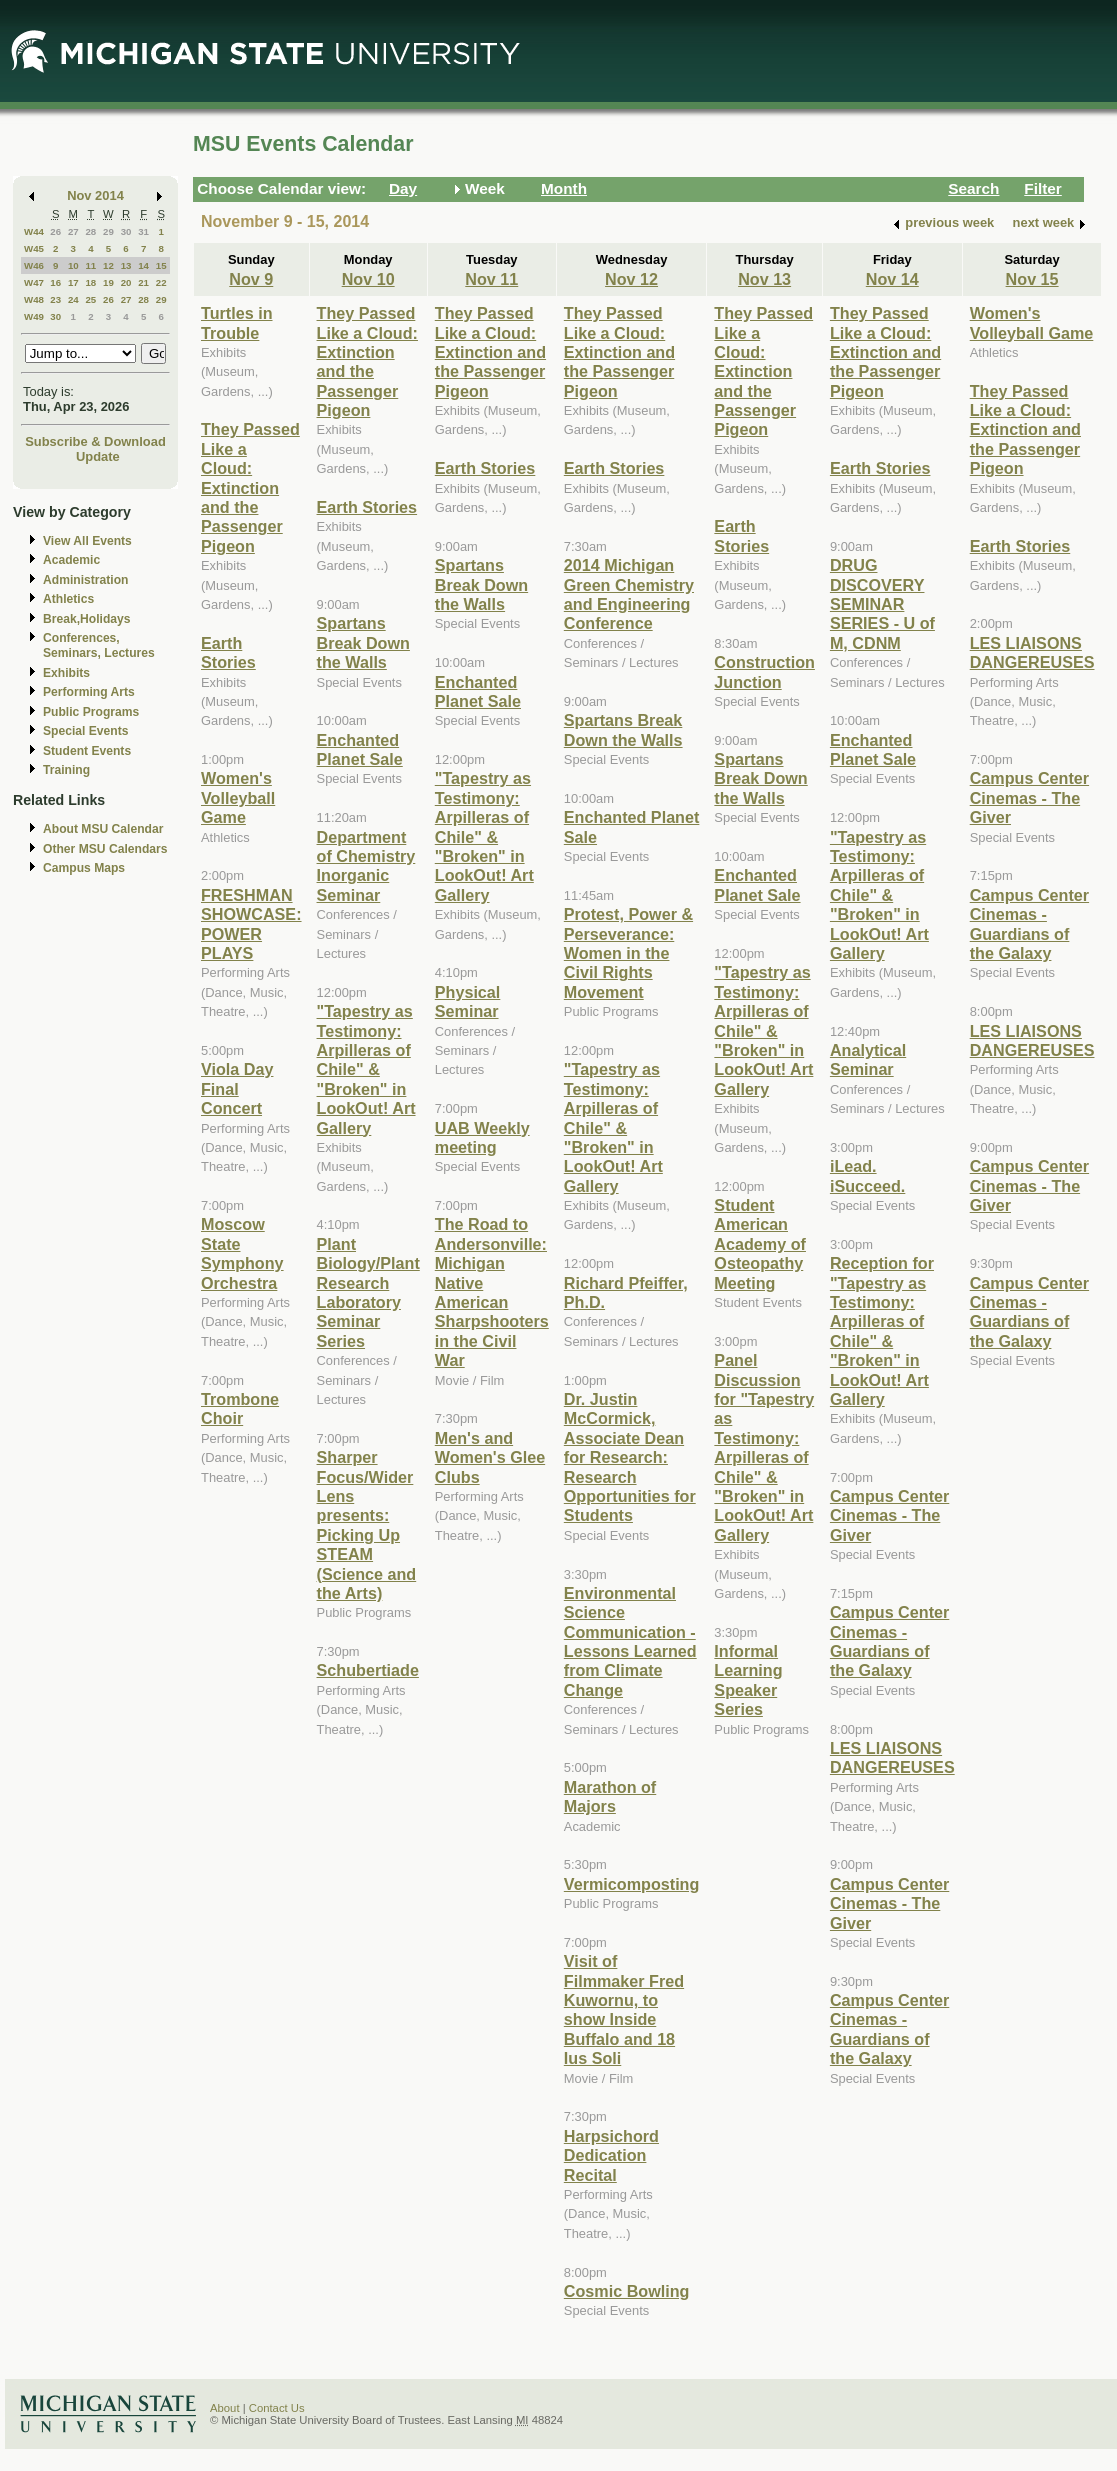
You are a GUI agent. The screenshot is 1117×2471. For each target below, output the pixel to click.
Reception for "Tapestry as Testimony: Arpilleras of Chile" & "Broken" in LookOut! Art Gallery (882, 1331)
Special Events (85, 731)
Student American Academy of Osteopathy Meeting (760, 1244)
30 (126, 231)
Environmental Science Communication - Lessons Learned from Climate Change (630, 1641)
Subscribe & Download (95, 441)
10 (73, 265)
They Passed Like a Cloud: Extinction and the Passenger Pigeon (250, 487)
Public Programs (91, 712)
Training (66, 770)
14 (143, 265)
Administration (85, 580)
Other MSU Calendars (105, 849)
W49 (34, 316)
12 (108, 265)
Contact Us (277, 2408)
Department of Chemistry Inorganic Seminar (366, 866)
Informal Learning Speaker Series (748, 1680)
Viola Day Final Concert (237, 1088)
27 (73, 231)
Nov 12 (631, 279)
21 (143, 282)
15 (161, 265)
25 (90, 299)
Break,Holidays (87, 619)
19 (108, 282)
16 (55, 282)
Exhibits (66, 673)
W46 (34, 265)
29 (108, 231)
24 (73, 299)
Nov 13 (764, 279)
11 (90, 265)
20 (126, 282)
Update (98, 456)
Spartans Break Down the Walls (363, 642)
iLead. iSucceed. (867, 1175)
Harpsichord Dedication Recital (611, 2155)
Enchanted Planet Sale (360, 749)
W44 (34, 231)
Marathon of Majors (610, 1796)
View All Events (87, 541)
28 (90, 231)
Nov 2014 (95, 195)
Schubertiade (368, 1670)
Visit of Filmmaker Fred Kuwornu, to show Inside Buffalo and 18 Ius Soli (624, 2009)
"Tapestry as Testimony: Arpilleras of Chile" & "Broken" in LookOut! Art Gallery (366, 1069)
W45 (34, 248)
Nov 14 (892, 279)
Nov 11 (491, 279)
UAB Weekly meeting (482, 1137)
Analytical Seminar (868, 1059)
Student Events (87, 751)
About (225, 2408)
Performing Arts (89, 692)
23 (55, 299)
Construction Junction (764, 671)
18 (90, 282)
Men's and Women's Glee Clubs (490, 1457)
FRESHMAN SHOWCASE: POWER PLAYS (251, 924)
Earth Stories (228, 652)
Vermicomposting (632, 1884)
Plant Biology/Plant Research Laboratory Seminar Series (368, 1292)
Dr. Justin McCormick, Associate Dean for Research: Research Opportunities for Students (630, 1457)
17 (73, 282)
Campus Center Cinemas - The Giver (889, 1515)
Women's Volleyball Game (238, 797)
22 (161, 282)
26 (55, 231)
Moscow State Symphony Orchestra (242, 1253)
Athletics (68, 599)
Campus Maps (84, 868)
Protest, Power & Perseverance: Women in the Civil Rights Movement (628, 953)
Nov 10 (368, 279)
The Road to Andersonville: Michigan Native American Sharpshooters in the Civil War (492, 1292)
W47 (34, 282)
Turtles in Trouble (237, 322)
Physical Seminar (468, 1001)
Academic (71, 560)
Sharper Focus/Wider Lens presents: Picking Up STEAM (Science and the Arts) (367, 1525)
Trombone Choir (240, 1408)
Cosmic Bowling (627, 2291)
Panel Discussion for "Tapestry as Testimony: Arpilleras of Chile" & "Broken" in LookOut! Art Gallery (764, 1447)
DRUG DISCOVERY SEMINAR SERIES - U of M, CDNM (882, 604)
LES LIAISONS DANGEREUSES (892, 1757)
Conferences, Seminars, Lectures (99, 645)
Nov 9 (251, 279)
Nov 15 (1032, 279)
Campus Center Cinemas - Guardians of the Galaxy (889, 1641)
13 (126, 265)
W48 (34, 299)
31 (143, 231)
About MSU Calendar (103, 829)
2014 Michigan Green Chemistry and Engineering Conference (629, 594)
